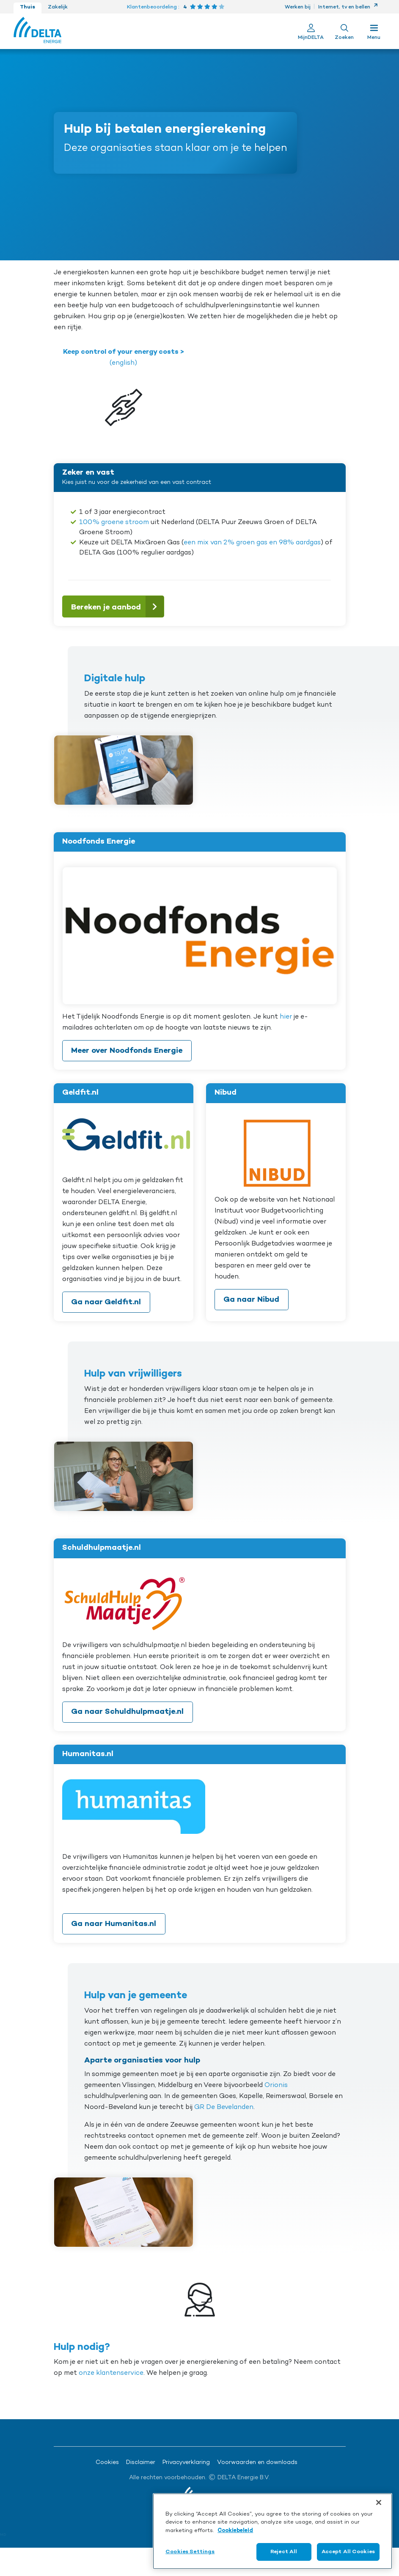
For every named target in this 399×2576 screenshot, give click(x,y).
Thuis (27, 7)
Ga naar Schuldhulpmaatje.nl (127, 1712)
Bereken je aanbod (117, 606)
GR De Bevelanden (223, 2107)
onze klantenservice (111, 2373)
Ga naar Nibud (251, 1299)
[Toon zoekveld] (344, 31)
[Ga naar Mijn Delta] (311, 31)
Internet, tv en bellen (348, 7)
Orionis (276, 2085)
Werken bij (298, 7)
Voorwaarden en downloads (257, 2463)
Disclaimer (140, 2463)
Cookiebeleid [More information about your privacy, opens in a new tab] (235, 2530)
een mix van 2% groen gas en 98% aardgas (252, 542)
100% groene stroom (114, 522)
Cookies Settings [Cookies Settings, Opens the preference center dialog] (190, 2551)
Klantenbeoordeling (152, 7)
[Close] (378, 2502)
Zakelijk (58, 7)
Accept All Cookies (348, 2551)
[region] (272, 2531)
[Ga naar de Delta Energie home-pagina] (37, 31)
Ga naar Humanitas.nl (113, 1924)
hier (286, 1016)
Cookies (107, 2463)
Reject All (283, 2551)
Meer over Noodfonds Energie (126, 1050)
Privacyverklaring (186, 2463)
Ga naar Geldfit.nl (106, 1302)
